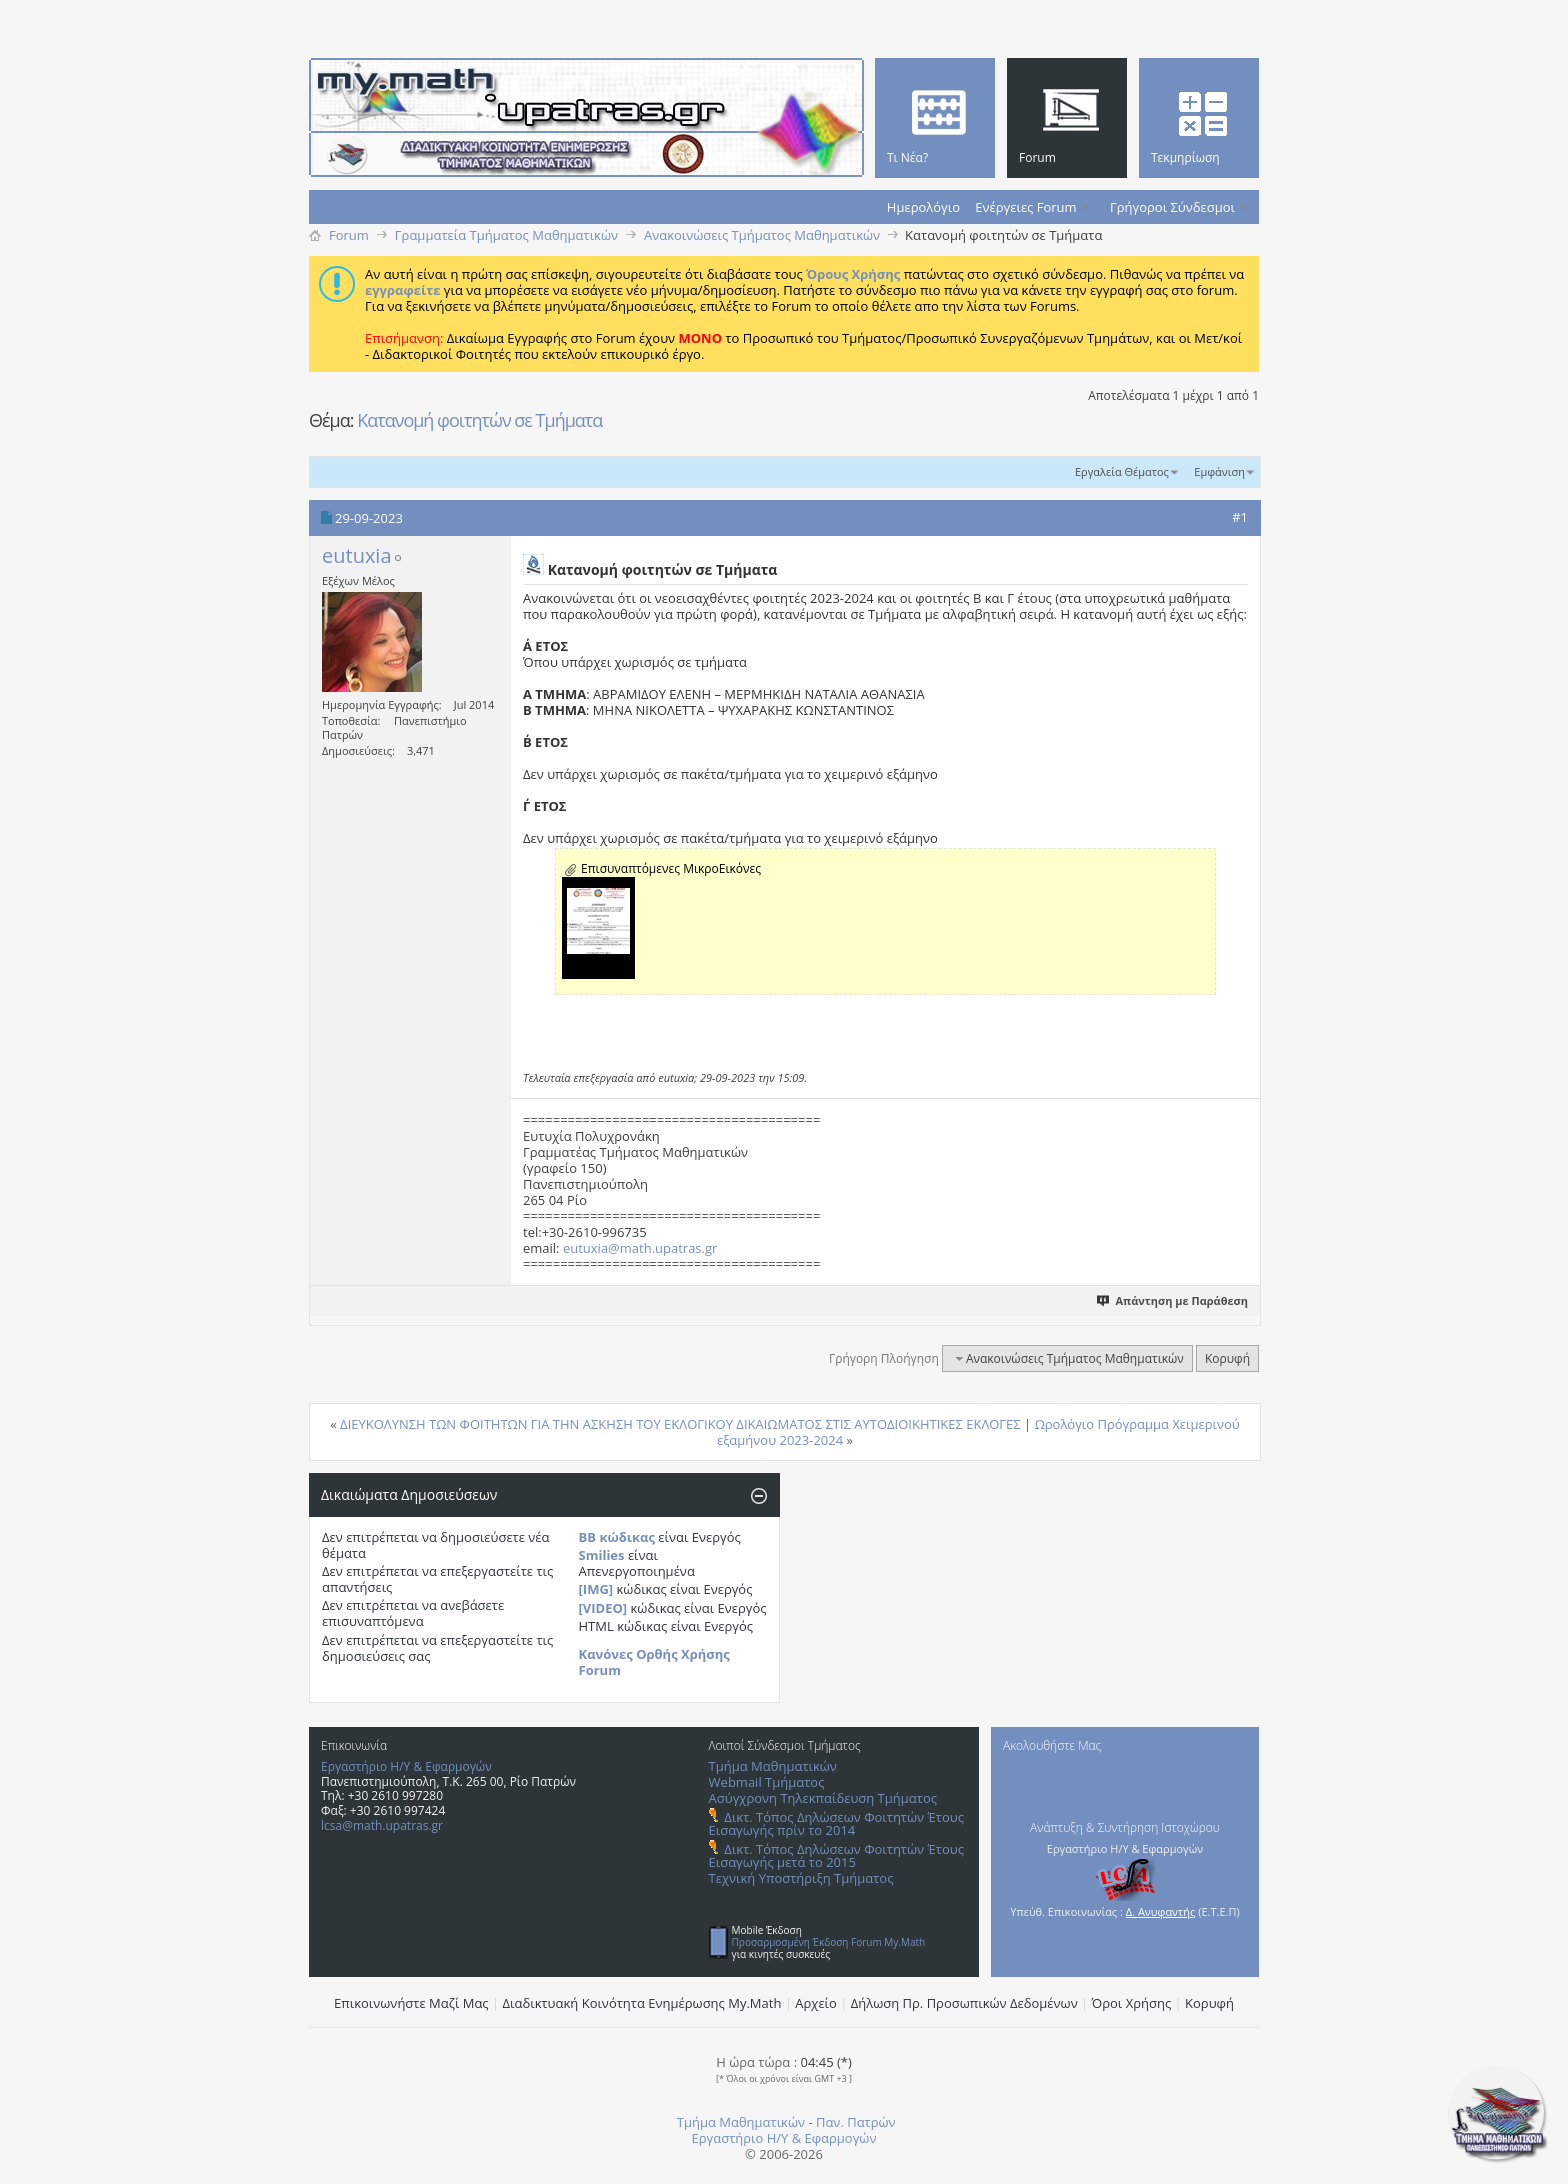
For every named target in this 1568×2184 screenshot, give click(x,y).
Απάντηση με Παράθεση (1173, 1300)
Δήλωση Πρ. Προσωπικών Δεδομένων (964, 2003)
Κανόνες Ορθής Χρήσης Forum (654, 1662)
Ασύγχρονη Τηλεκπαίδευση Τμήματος (823, 1798)
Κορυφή (1227, 1358)
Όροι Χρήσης (1132, 2003)
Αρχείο (816, 2003)
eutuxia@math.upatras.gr (640, 1248)
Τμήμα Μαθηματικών (773, 1766)
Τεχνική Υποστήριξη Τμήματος (801, 1878)
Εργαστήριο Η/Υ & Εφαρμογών (406, 1766)
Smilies (602, 1555)
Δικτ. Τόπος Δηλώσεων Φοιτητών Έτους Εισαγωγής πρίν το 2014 (836, 1823)
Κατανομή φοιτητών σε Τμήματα (479, 420)
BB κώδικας (617, 1537)
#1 (1240, 517)
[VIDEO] (603, 1608)
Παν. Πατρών (856, 2122)
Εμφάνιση (1219, 471)
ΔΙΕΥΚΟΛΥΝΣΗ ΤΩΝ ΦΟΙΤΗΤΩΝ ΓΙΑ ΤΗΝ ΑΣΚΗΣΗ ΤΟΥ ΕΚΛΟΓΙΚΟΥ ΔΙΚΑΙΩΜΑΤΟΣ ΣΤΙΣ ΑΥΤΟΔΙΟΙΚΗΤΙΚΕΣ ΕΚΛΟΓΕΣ (680, 1424)
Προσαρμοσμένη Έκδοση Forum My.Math (829, 1942)
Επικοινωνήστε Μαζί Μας (411, 2003)
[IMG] (596, 1589)
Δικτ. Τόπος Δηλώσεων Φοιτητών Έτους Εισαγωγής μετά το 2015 (836, 1855)
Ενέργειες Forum (1025, 207)
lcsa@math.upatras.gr (382, 1825)
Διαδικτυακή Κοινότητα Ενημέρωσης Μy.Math (642, 2003)
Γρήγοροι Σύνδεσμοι (1172, 207)
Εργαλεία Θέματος (1122, 471)
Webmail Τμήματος (767, 1782)
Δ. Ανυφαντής (1161, 1911)
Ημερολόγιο (923, 207)
